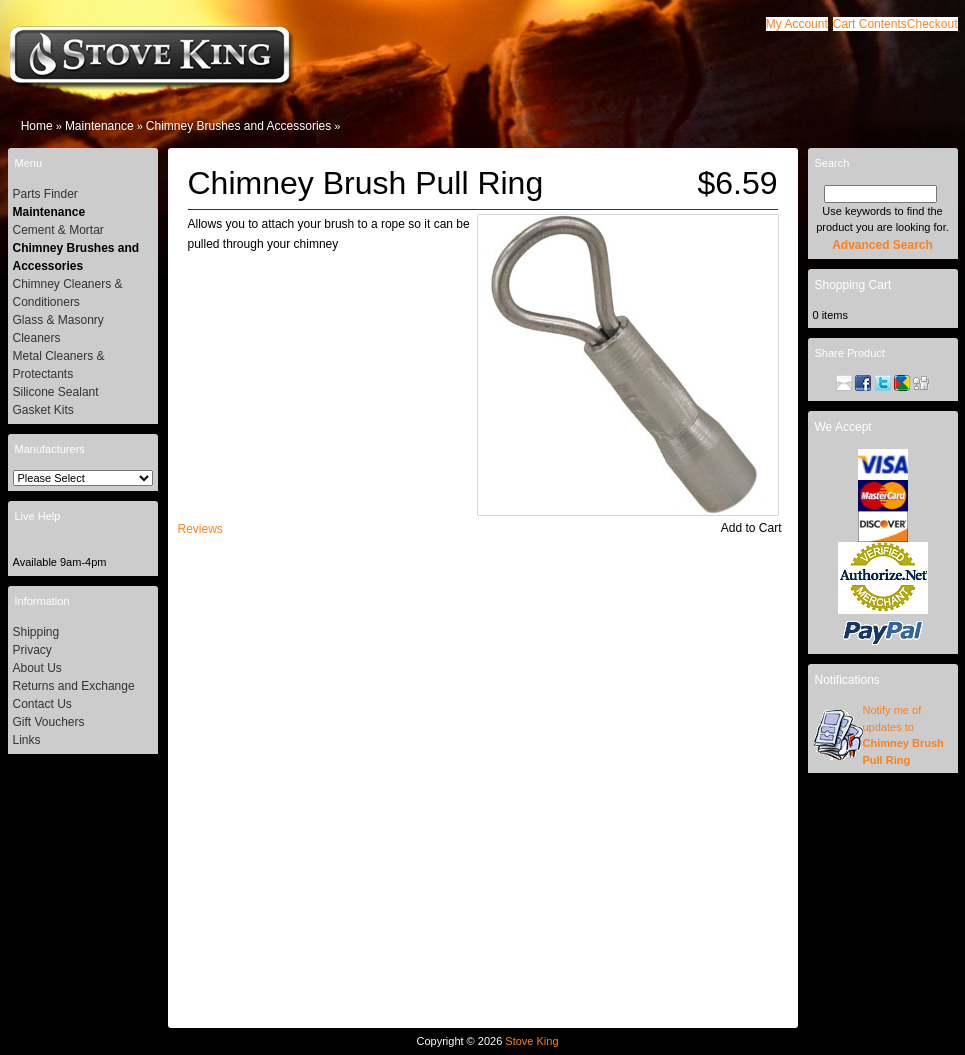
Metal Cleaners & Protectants (59, 365)
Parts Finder (45, 194)
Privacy (32, 650)
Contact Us (42, 704)
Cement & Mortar (58, 230)
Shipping (36, 632)
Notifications (847, 680)
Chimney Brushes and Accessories (238, 126)
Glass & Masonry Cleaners (58, 329)
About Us (37, 668)
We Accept (843, 427)
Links (27, 740)
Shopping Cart (853, 285)
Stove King (531, 1041)
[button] (870, 24)
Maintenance (99, 126)
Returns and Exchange (74, 686)
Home (37, 126)
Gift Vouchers (49, 722)
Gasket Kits (43, 410)
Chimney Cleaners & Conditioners (68, 293)
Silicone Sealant (56, 392)
